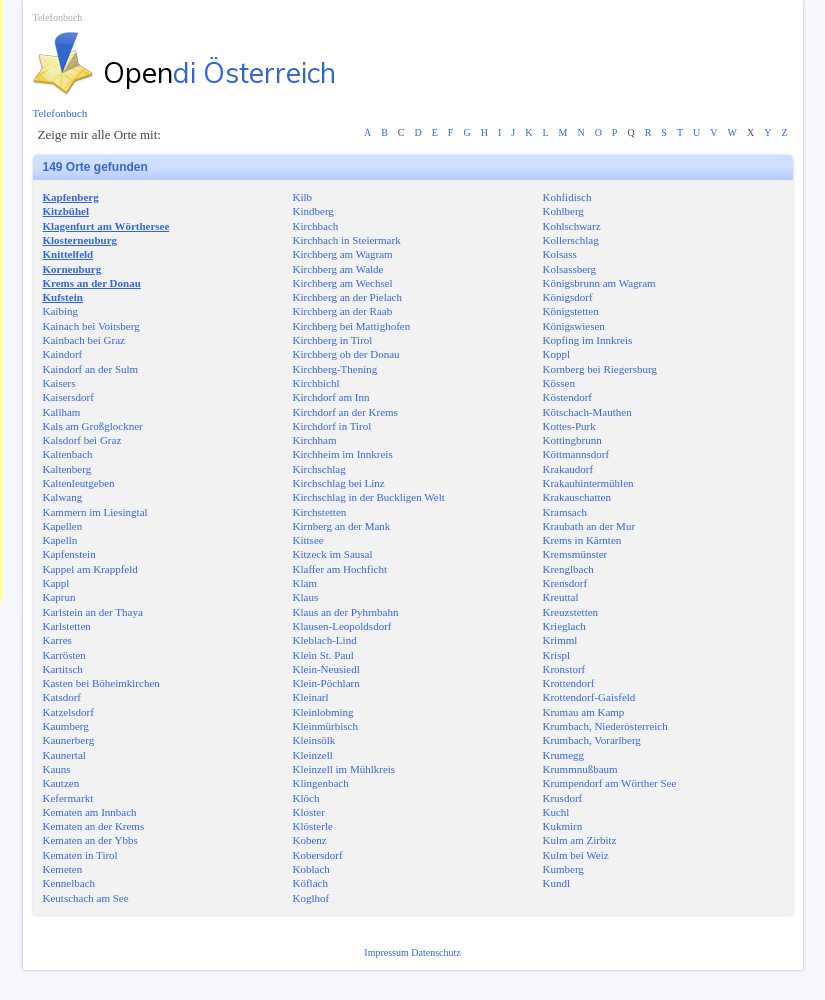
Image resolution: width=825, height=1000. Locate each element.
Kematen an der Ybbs (90, 840)
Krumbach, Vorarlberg (592, 740)
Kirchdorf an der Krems (345, 412)
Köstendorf (568, 397)
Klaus (306, 597)
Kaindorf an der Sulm (91, 369)
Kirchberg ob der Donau (346, 354)
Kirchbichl (316, 383)
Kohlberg (563, 211)
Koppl (557, 354)
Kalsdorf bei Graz (82, 440)
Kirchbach (316, 226)
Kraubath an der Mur (589, 526)
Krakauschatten (577, 497)
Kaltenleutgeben (79, 483)
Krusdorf (563, 798)
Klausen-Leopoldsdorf (342, 626)
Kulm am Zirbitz (580, 840)
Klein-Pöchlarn (326, 683)
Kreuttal (561, 597)
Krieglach (564, 626)
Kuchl (556, 812)
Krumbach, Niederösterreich (605, 726)
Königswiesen (574, 326)
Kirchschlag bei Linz (339, 483)
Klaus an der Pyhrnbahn (346, 612)
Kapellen (63, 526)
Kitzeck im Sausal (333, 554)
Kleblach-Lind (325, 640)
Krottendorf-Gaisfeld (589, 697)
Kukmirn (563, 826)
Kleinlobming (323, 712)
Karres (57, 640)
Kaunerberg (69, 740)
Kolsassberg (570, 269)
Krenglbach (568, 569)
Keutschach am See (86, 898)
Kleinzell (313, 755)
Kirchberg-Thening (335, 369)
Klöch (306, 798)
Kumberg (563, 869)
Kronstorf (564, 669)
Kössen (559, 383)
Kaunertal (64, 755)
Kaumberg (66, 726)
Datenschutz (435, 952)
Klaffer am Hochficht (340, 569)
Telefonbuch (58, 17)
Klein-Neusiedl (326, 669)
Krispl (557, 655)
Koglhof (311, 898)
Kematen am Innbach (90, 812)
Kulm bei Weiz (576, 855)
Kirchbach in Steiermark (347, 240)
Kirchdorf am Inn (331, 397)
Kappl (56, 583)
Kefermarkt (68, 798)
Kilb (303, 197)
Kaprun (59, 597)
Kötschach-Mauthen (587, 412)
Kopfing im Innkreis (588, 340)
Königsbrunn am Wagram (599, 283)
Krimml (560, 640)
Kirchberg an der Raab (343, 311)
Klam (305, 583)
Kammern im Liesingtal (95, 512)
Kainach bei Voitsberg (91, 326)
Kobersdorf (318, 855)
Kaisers (59, 383)
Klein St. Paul (323, 655)
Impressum (387, 952)
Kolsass (560, 254)
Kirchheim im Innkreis (343, 454)
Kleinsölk (314, 740)
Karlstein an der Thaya (93, 612)
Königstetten (571, 311)
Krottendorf (569, 683)
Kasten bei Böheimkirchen (101, 683)
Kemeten (63, 869)
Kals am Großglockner (93, 426)
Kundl (557, 883)
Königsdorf (568, 297)
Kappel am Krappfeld (90, 569)
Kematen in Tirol (80, 855)
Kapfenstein (69, 554)
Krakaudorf (568, 469)
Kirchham (315, 440)
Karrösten (64, 655)
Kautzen (61, 783)
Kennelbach (69, 883)
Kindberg (313, 211)
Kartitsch (63, 669)
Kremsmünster (575, 554)
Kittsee (308, 540)
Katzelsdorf (68, 712)
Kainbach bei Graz (84, 340)
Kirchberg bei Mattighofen (352, 326)
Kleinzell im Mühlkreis (344, 769)
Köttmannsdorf (576, 454)
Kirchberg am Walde (338, 269)
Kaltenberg (67, 469)
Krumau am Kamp (584, 712)
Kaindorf (63, 354)
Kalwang (63, 497)
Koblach (311, 869)
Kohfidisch (567, 197)
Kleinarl (311, 697)
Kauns (57, 769)
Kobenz (310, 840)
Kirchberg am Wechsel (343, 283)
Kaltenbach (68, 454)
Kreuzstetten (571, 612)
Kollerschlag (571, 240)
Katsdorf (62, 697)
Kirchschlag (319, 469)
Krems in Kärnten (582, 540)
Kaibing (60, 311)
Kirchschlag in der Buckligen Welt (369, 497)
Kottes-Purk (569, 426)
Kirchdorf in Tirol (332, 426)
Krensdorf (565, 583)
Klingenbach (321, 783)
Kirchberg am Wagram (343, 254)
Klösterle (313, 826)
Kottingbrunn (572, 440)
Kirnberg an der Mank (342, 526)
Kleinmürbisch (325, 726)
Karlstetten (67, 626)
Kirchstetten (320, 512)
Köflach (310, 883)
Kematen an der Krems (94, 826)
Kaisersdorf (68, 397)
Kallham (62, 412)
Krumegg (564, 755)
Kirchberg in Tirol (333, 340)
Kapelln (60, 540)
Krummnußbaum (580, 769)
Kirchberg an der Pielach (347, 297)
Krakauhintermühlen (588, 483)
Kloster (309, 812)
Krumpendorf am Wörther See (610, 783)
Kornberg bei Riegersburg (600, 369)
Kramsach (565, 512)
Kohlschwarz (572, 226)
